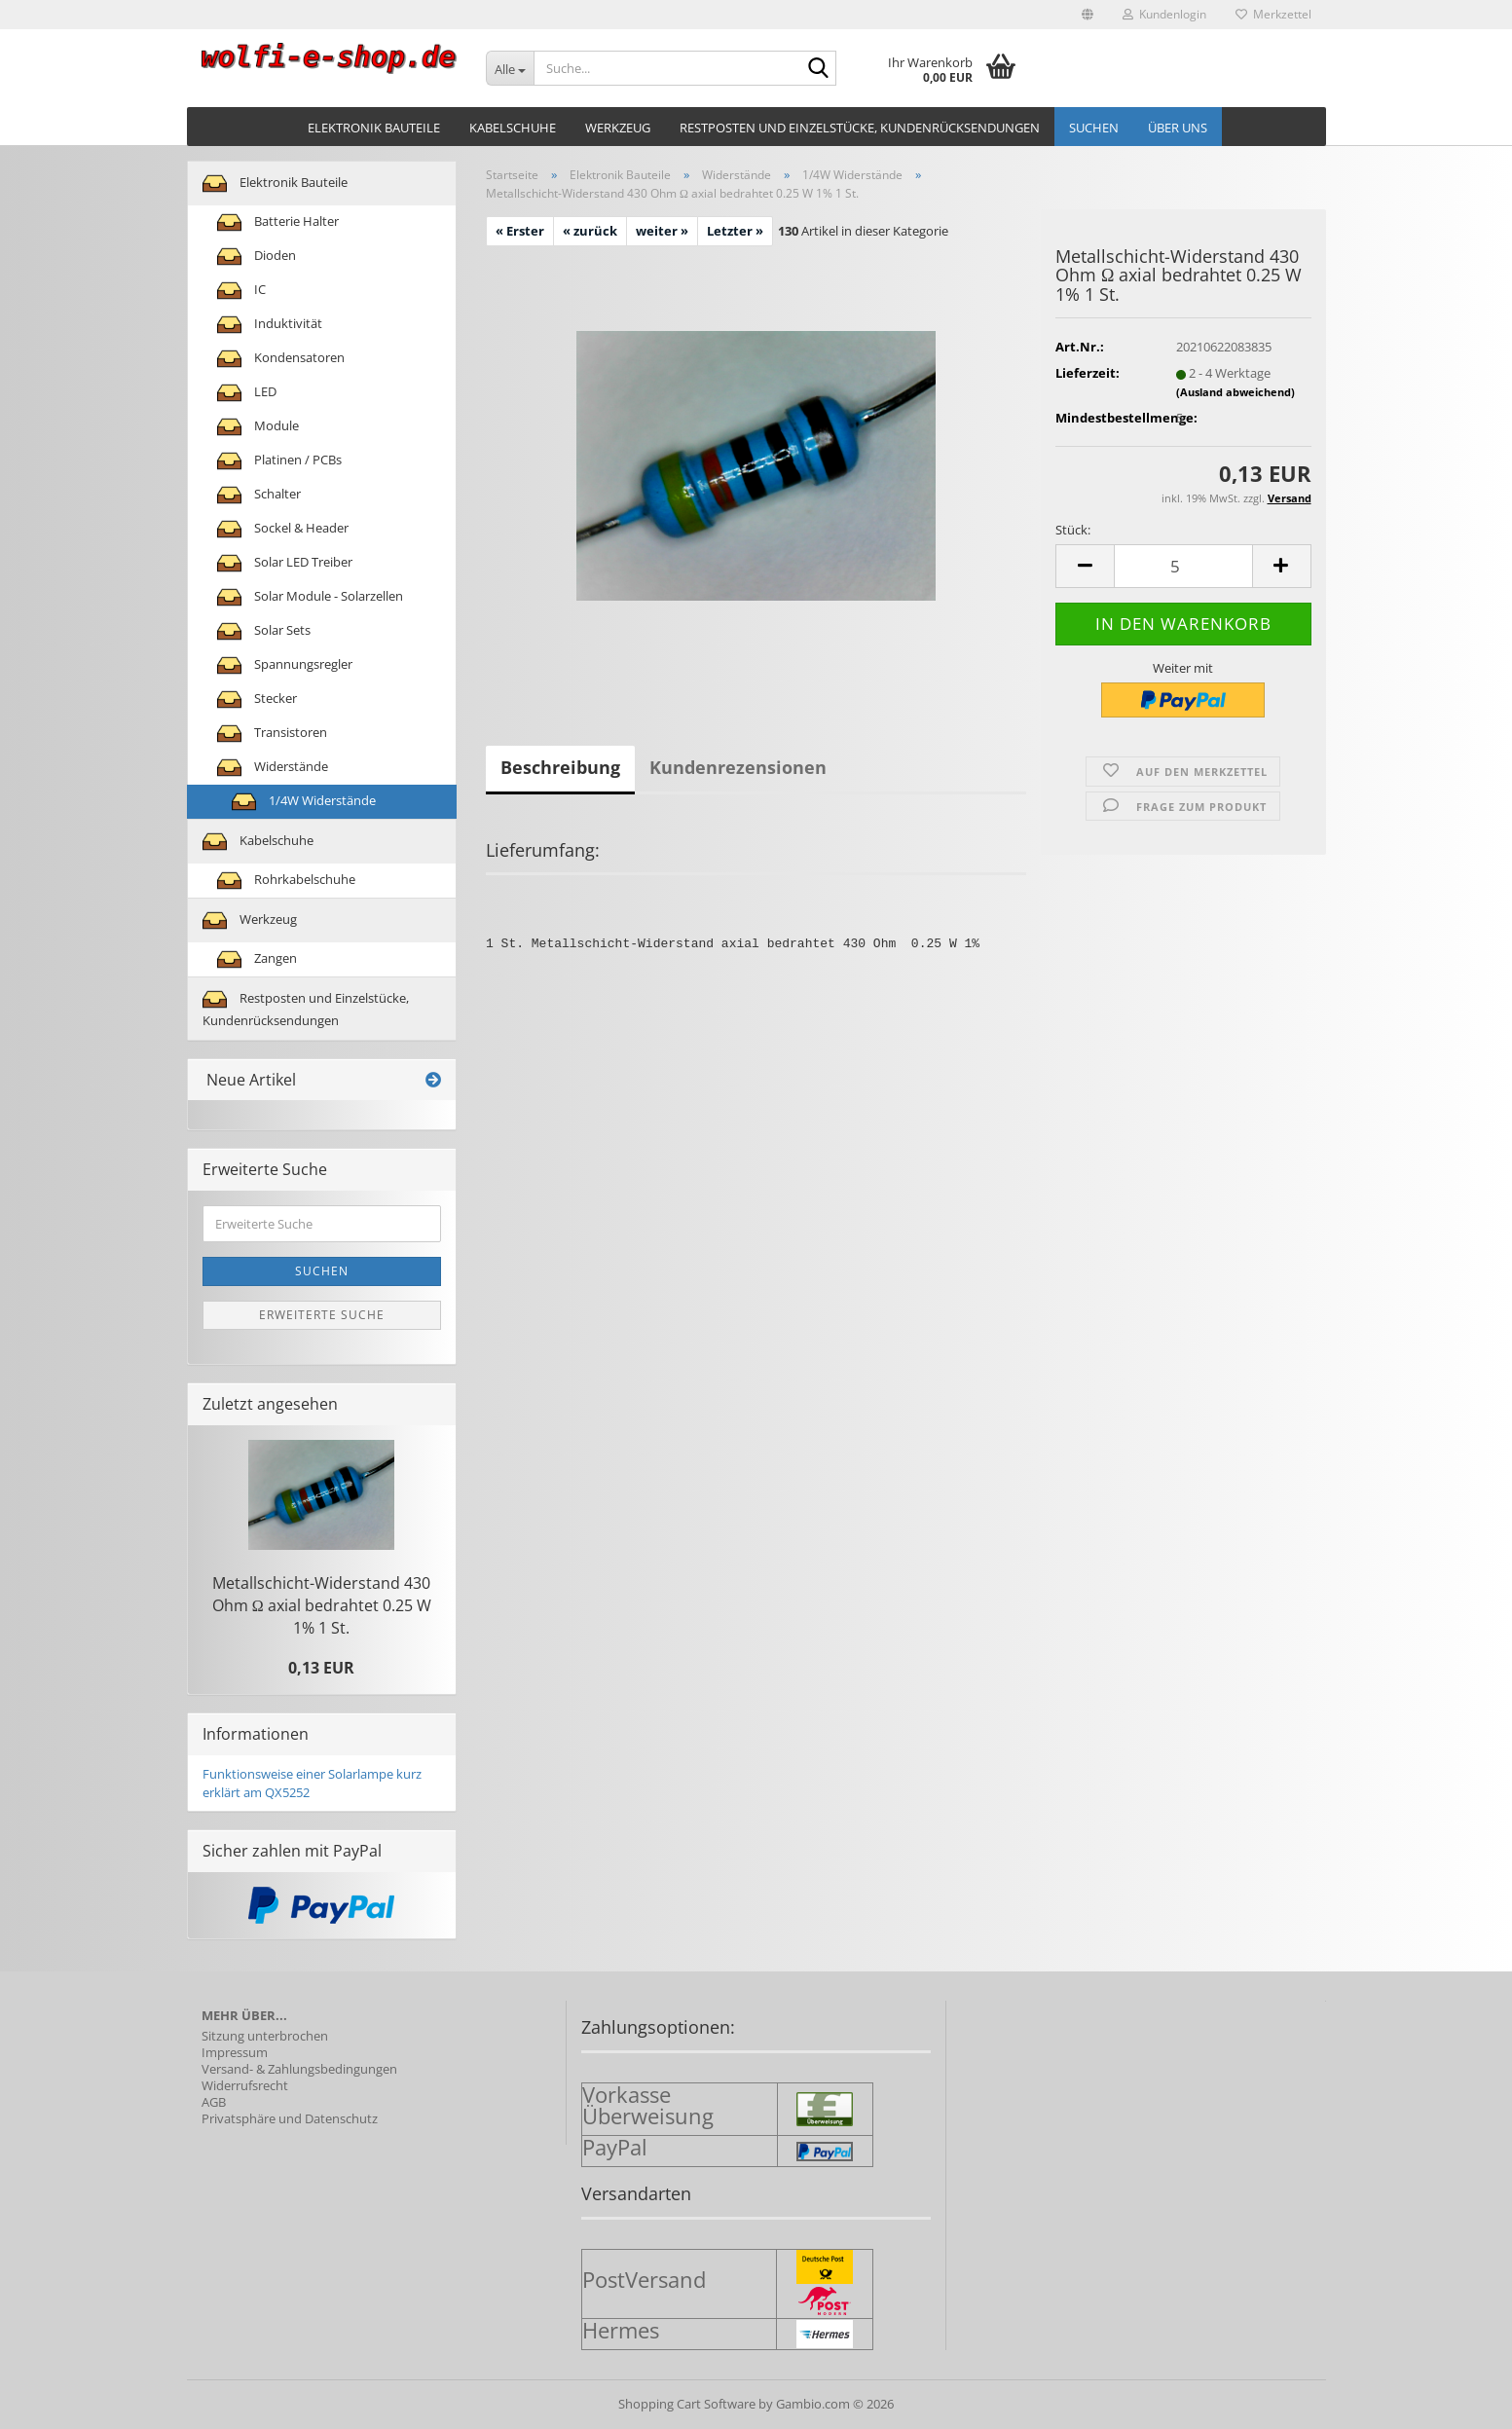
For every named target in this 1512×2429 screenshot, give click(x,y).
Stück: (1072, 529)
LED (247, 393)
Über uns (1177, 127)
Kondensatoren (281, 359)
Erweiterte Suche (322, 1315)
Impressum (235, 2052)
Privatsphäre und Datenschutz (290, 2119)
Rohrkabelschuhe (286, 880)
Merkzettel (1273, 14)
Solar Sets (264, 631)
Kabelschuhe (512, 127)
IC (241, 290)
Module (258, 427)
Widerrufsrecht (245, 2085)
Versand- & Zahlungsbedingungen (299, 2069)
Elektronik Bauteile (374, 127)
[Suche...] (510, 68)
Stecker (257, 699)
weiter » (662, 230)
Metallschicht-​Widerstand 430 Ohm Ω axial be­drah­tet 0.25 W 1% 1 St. (321, 1605)
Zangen (257, 959)
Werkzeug (617, 127)
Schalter (259, 495)
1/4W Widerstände (304, 802)
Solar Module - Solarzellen (310, 597)
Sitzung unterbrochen (265, 2036)
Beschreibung (560, 767)
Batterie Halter (278, 222)
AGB (214, 2102)
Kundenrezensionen (738, 767)
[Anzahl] (1183, 566)
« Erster (520, 230)
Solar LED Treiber (284, 563)
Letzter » (735, 230)
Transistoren (272, 733)
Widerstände (272, 767)
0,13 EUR (321, 1667)
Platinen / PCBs (279, 461)
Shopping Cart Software (687, 2403)
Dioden (256, 256)
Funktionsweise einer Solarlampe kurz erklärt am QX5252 (312, 1783)
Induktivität (269, 325)
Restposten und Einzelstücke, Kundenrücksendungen (860, 127)
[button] (1087, 14)
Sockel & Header (283, 529)
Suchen (1094, 127)
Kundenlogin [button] (1164, 14)
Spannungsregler (284, 665)
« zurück (590, 230)
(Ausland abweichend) (1235, 392)
